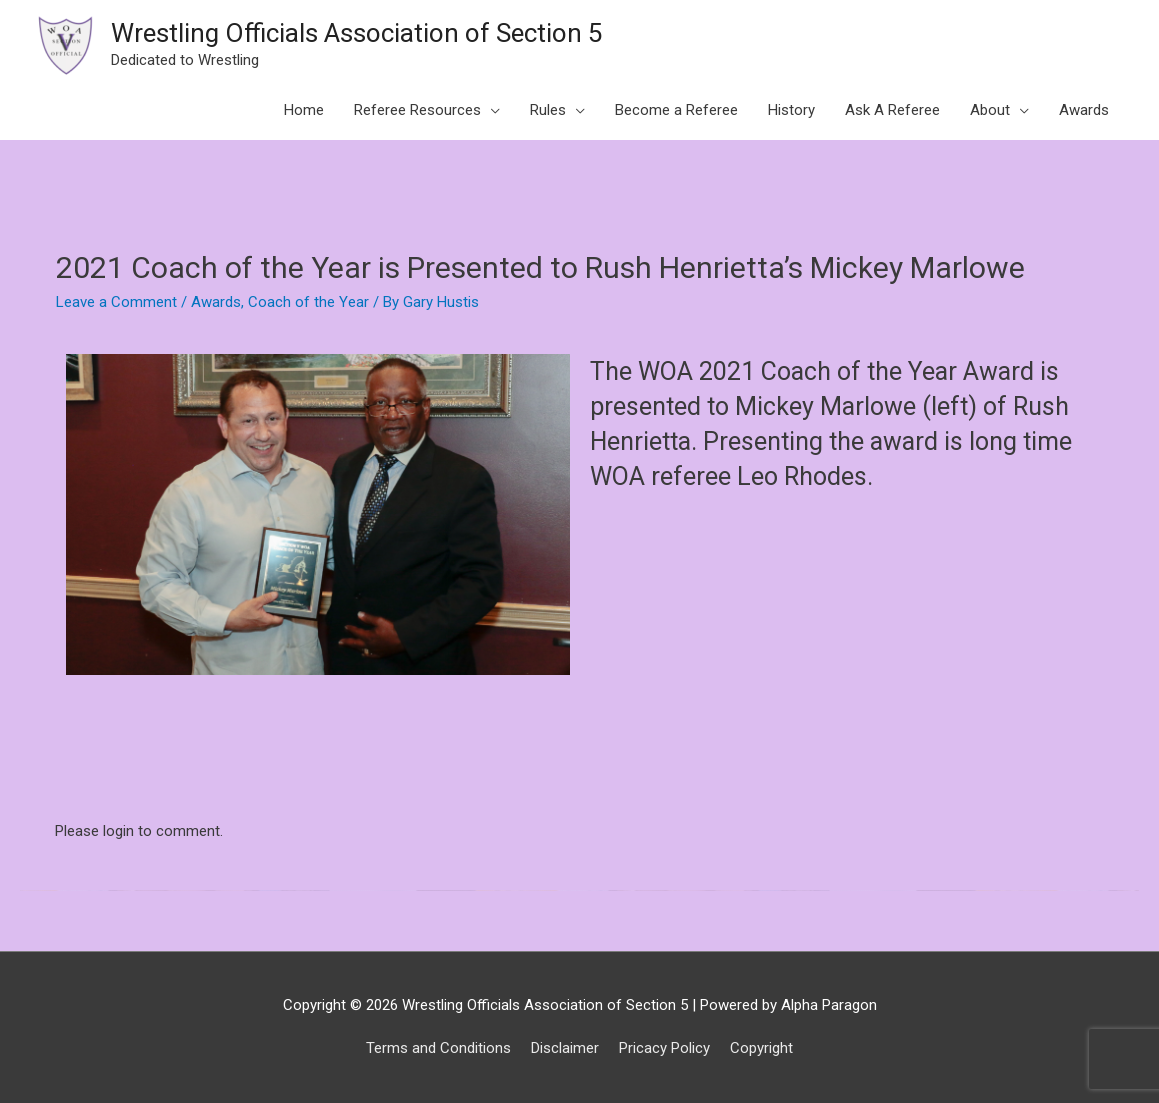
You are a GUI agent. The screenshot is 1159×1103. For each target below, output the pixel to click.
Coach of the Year (308, 302)
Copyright (761, 1048)
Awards (216, 302)
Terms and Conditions (438, 1048)
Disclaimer (565, 1048)
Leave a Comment (116, 302)
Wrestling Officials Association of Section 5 (357, 33)
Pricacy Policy (664, 1048)
